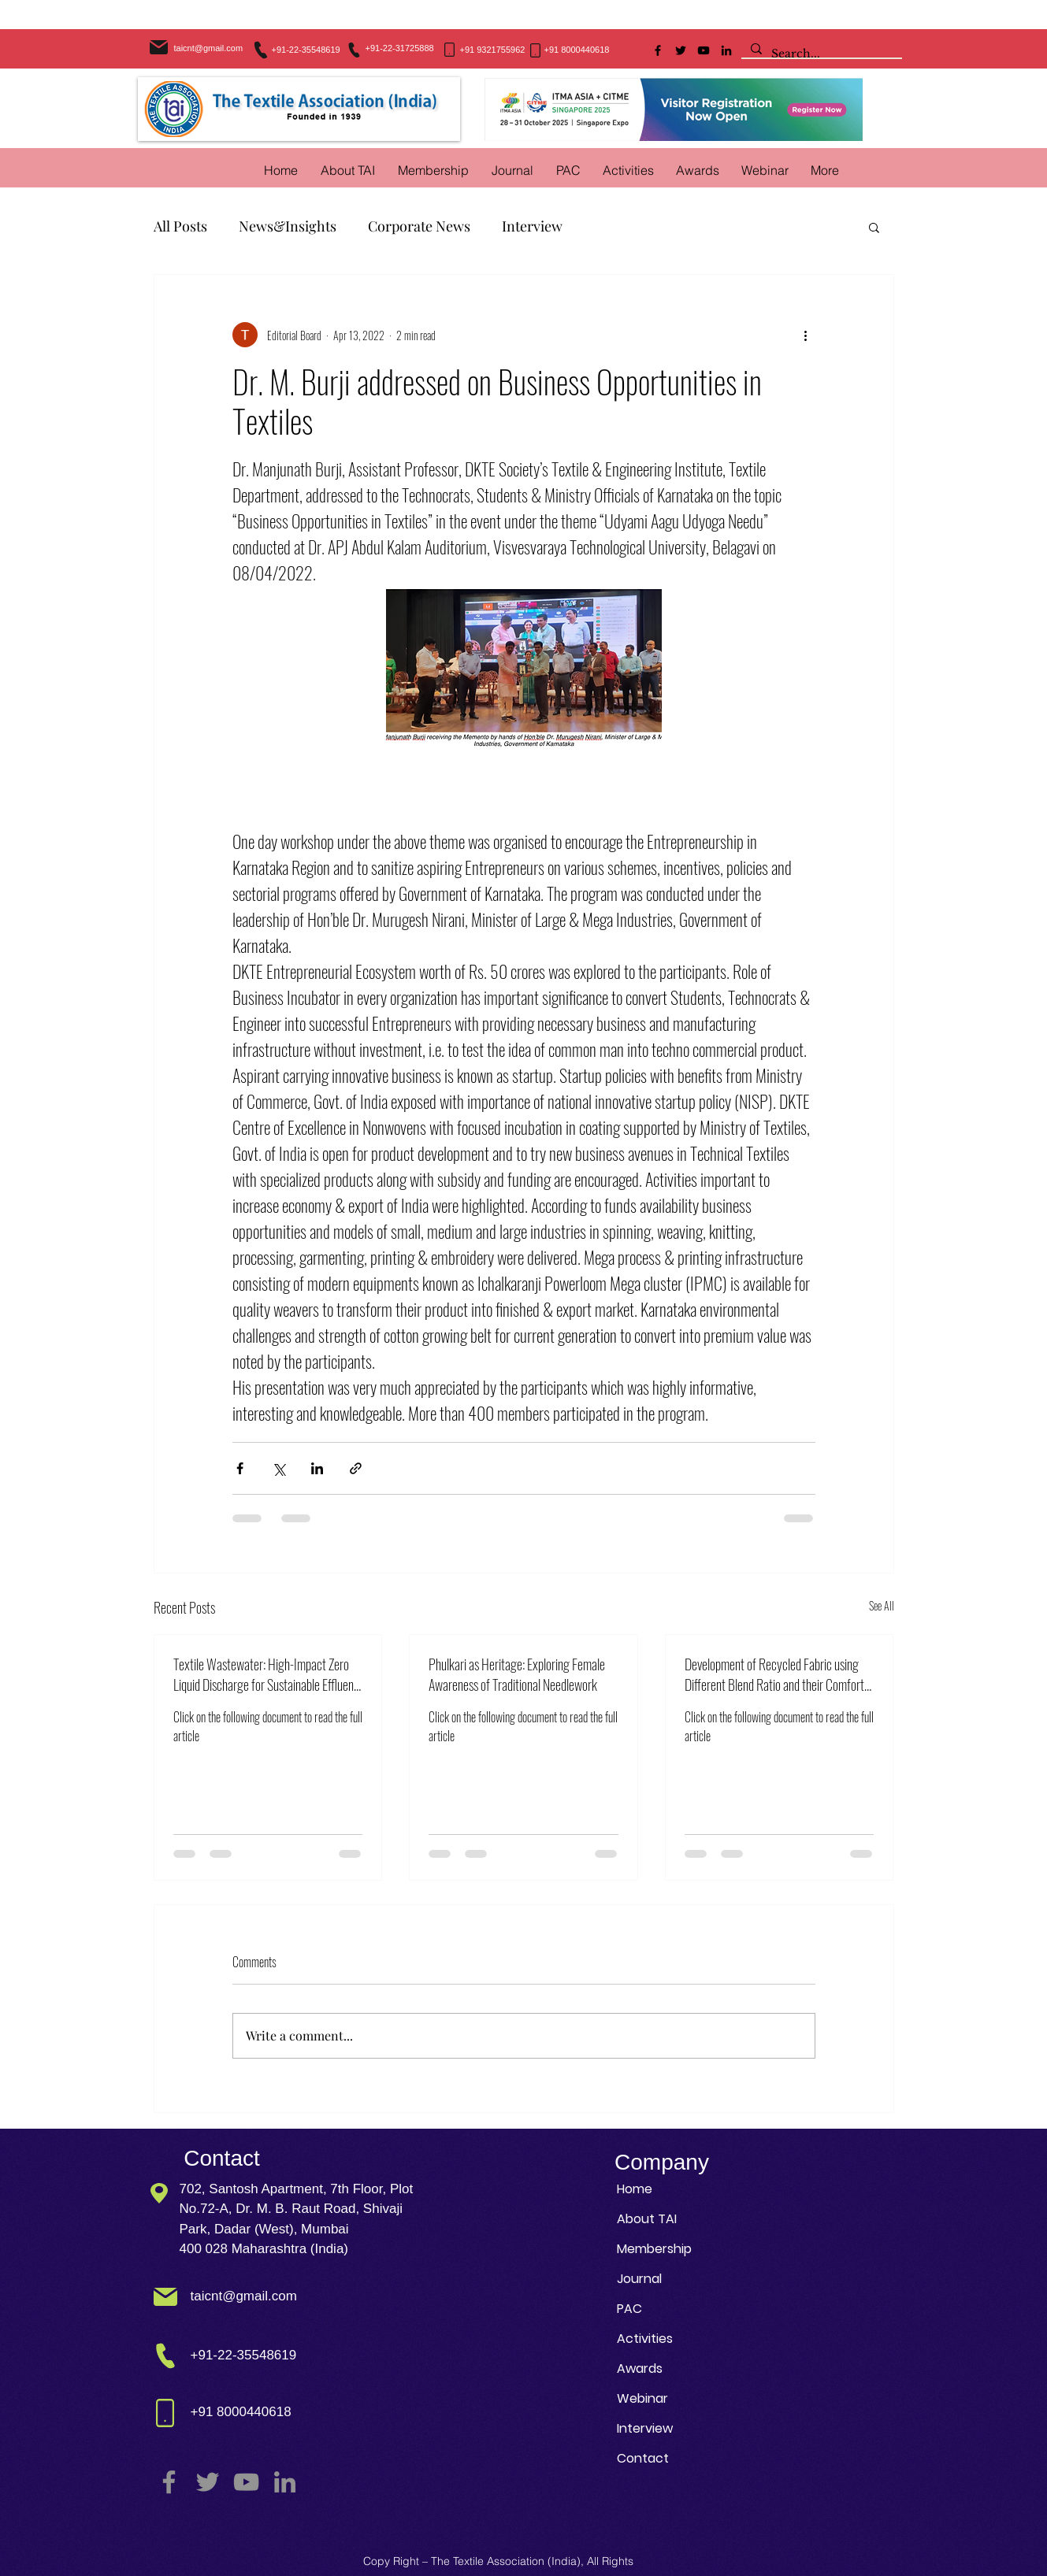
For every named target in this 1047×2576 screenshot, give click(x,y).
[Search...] (820, 54)
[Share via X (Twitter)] (278, 1468)
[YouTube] (703, 50)
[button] (628, 170)
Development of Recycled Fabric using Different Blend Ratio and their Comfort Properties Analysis (774, 1674)
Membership (654, 2249)
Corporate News (419, 226)
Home (634, 2189)
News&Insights (287, 226)
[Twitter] (681, 50)
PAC (629, 2309)
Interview (532, 226)
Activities (645, 2339)
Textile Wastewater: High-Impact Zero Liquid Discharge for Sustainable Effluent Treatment (265, 1674)
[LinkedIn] (726, 50)
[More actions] (805, 334)
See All (881, 1605)
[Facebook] (658, 50)
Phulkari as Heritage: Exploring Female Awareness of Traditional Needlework (517, 1674)
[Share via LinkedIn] (317, 1468)
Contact (643, 2458)
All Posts (180, 226)
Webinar (642, 2398)
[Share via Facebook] (239, 1468)
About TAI (647, 2219)
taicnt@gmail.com (208, 48)
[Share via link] (355, 1468)
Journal (639, 2279)
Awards (640, 2368)
